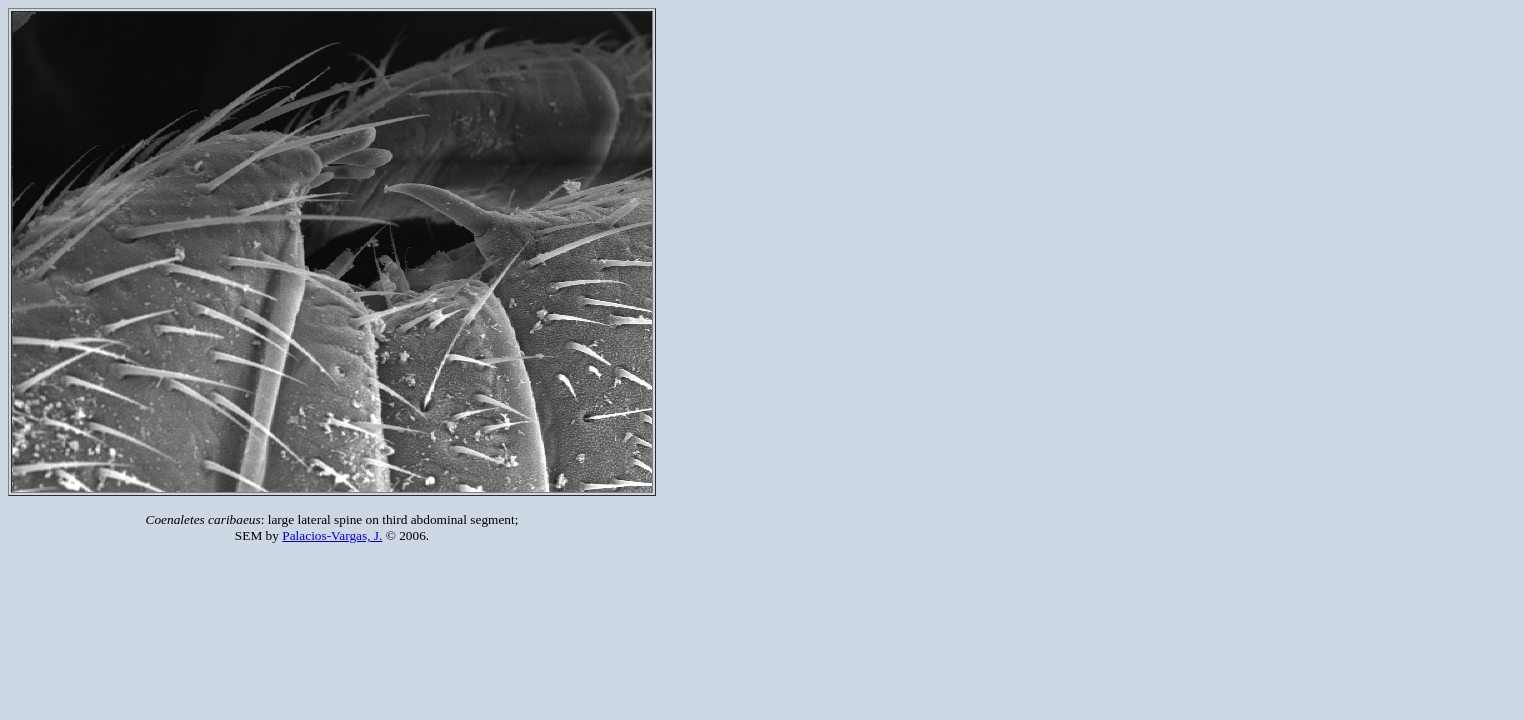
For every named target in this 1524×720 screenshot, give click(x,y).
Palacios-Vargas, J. (332, 535)
